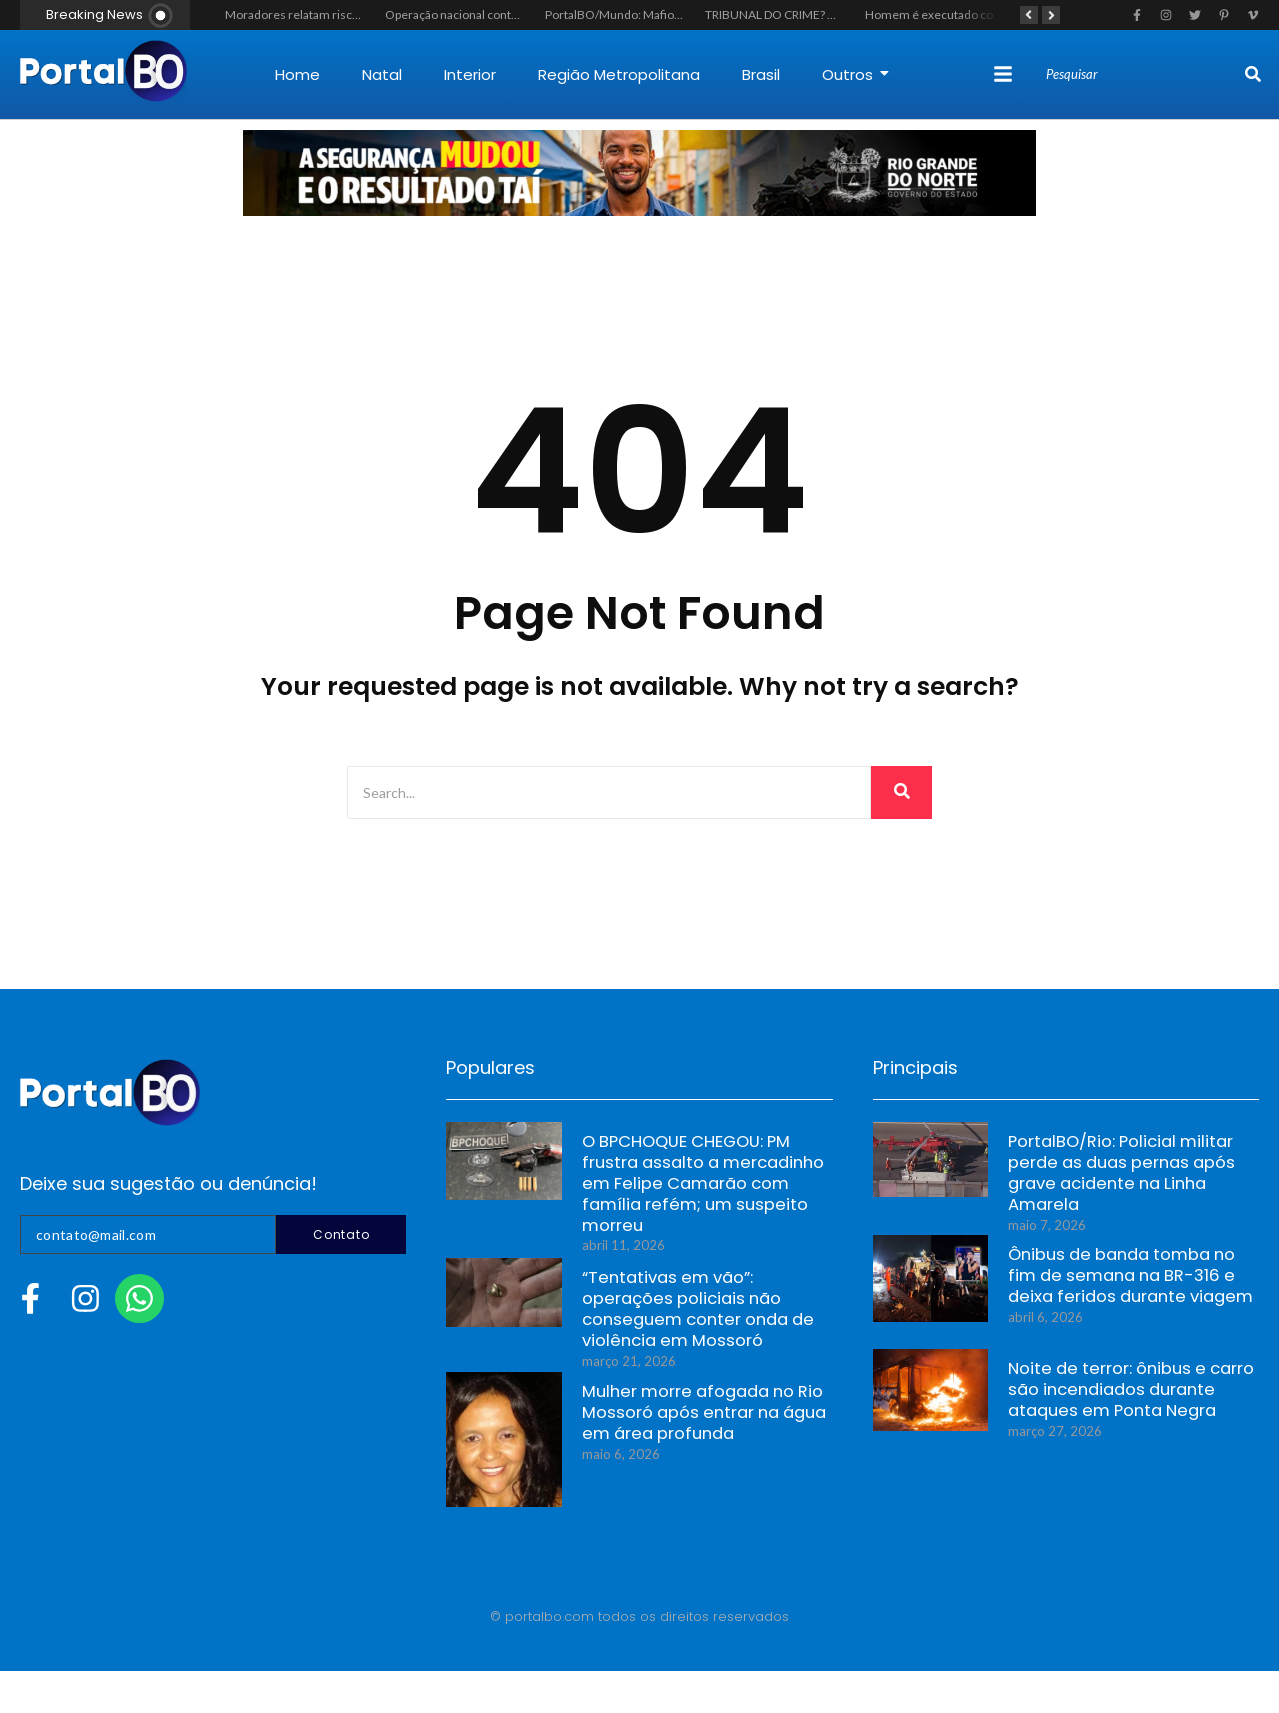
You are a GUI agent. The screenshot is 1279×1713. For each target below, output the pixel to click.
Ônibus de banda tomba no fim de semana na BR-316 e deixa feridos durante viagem (1125, 1279)
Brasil (761, 74)
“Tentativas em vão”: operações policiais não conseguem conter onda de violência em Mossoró (703, 1302)
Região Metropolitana (619, 74)
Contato (341, 1234)
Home (297, 74)
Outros (855, 74)
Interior (470, 74)
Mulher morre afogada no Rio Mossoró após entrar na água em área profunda (707, 1416)
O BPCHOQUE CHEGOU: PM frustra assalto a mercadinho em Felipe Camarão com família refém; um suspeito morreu (705, 1178)
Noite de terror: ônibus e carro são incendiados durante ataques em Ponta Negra (1119, 1393)
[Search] (1143, 75)
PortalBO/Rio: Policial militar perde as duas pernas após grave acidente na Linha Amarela (1133, 1166)
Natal (382, 74)
